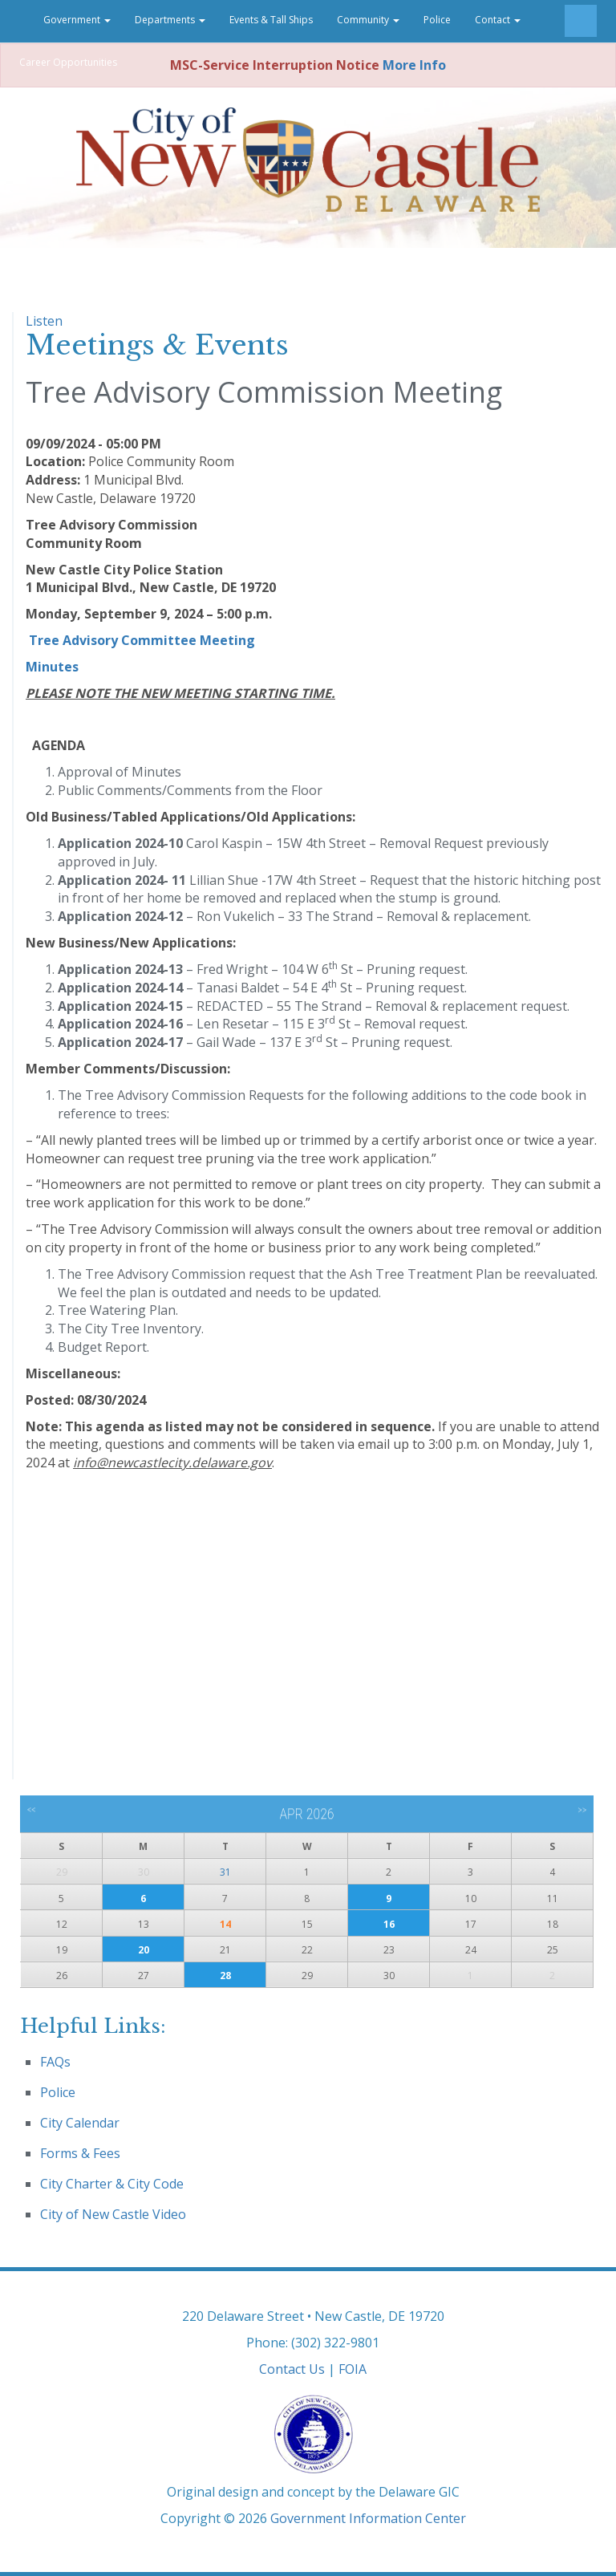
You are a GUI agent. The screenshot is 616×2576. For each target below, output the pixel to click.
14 (225, 1924)
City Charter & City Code (112, 2184)
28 (225, 1975)
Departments (170, 19)
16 (389, 1924)
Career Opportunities (68, 62)
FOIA (352, 2369)
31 (225, 1872)
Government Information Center (368, 2518)
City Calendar (80, 2123)
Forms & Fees (80, 2153)
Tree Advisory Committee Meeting (142, 640)
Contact (498, 19)
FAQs (55, 2062)
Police (437, 19)
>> (582, 1809)
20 (143, 1950)
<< (31, 1809)
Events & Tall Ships (271, 19)
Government (77, 19)
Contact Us (292, 2369)
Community (368, 19)
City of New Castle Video (113, 2214)
